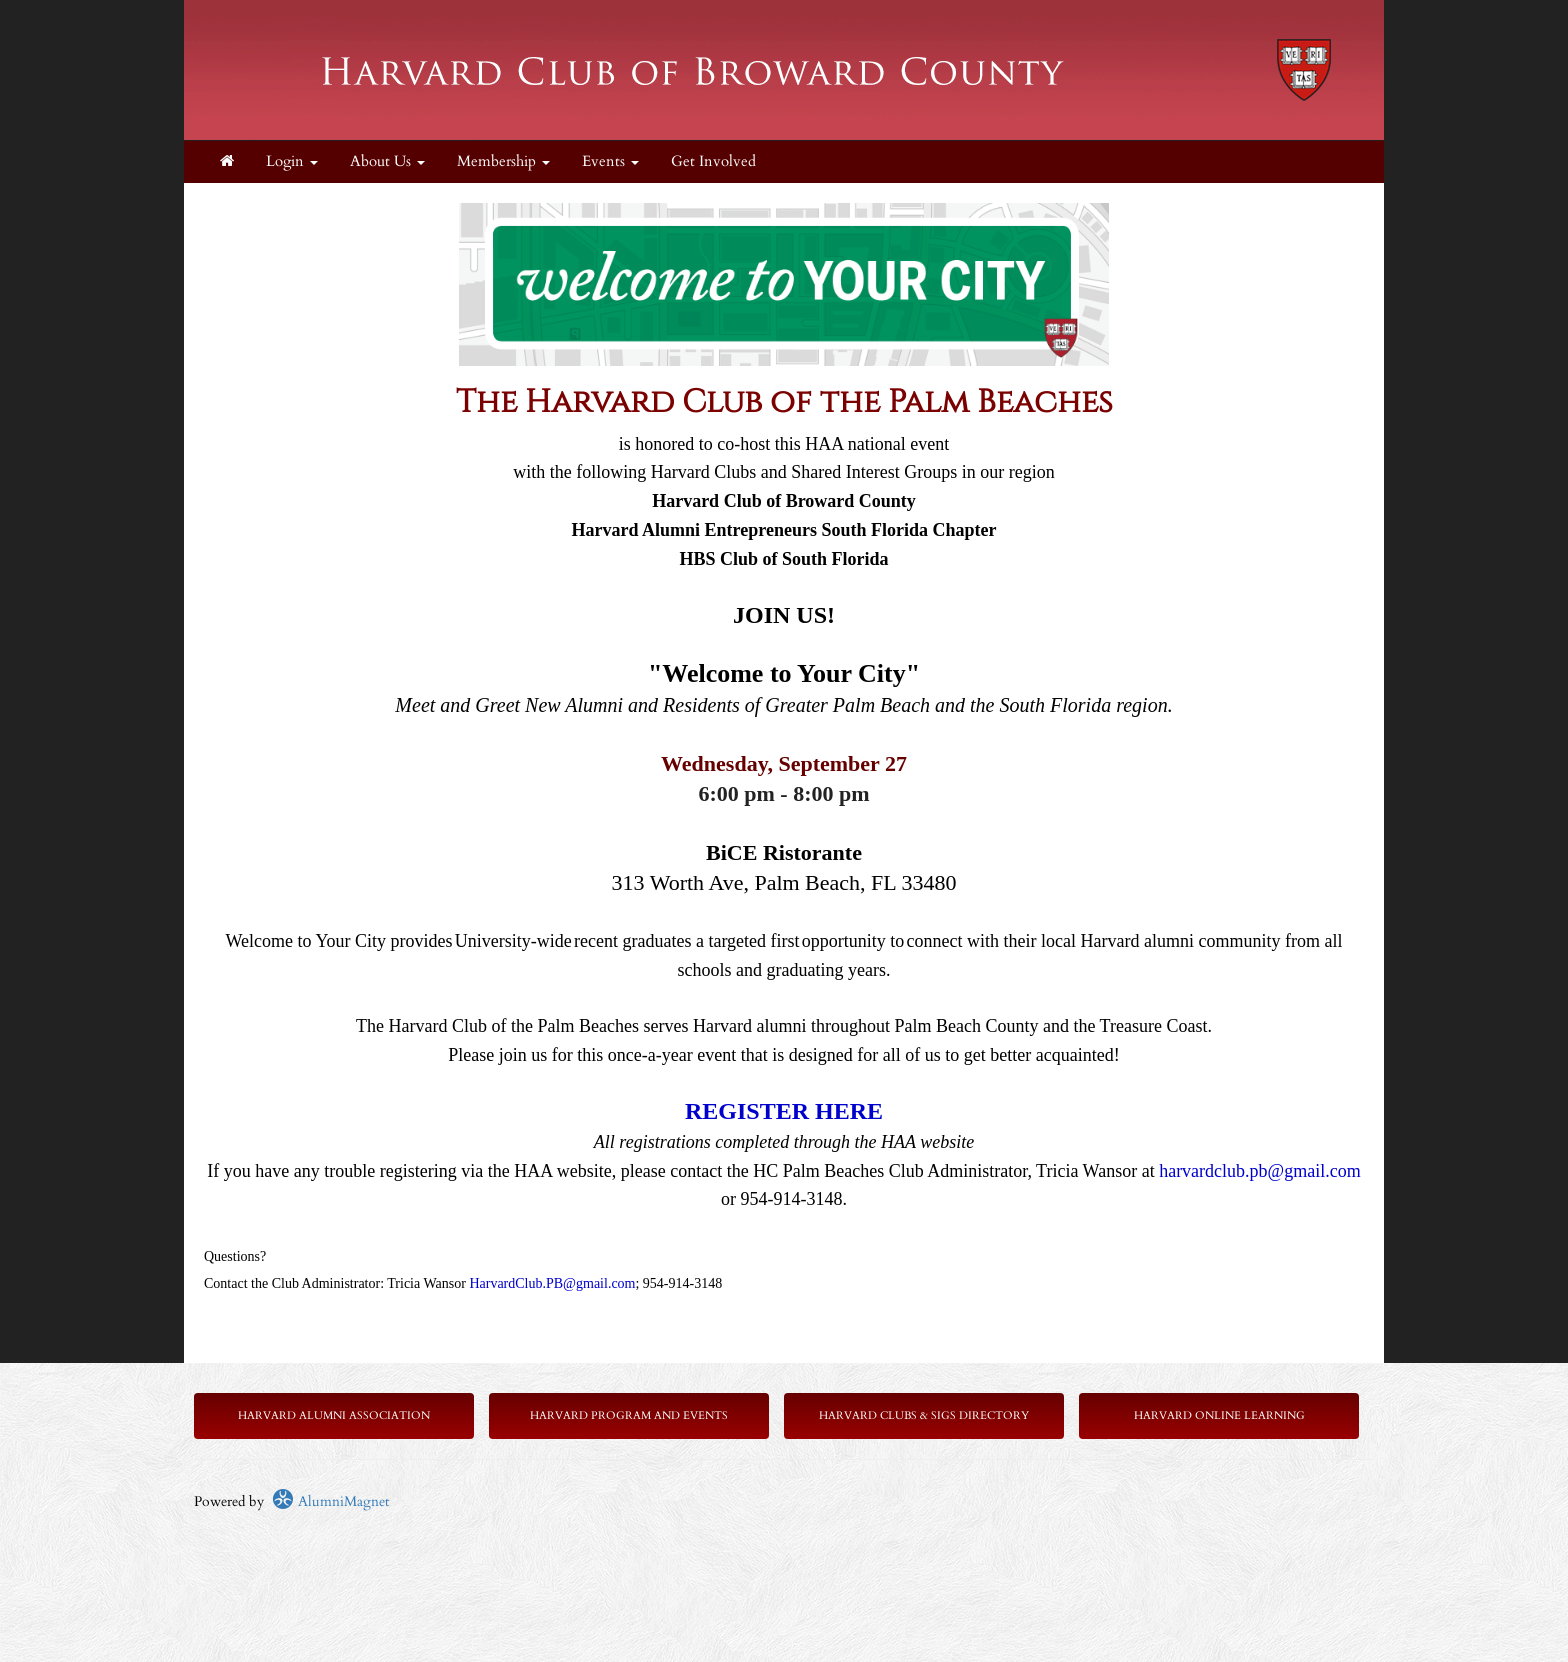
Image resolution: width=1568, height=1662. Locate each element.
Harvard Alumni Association (334, 1415)
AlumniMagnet (330, 1501)
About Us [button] (387, 161)
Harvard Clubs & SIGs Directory (924, 1415)
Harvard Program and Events (629, 1415)
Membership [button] (503, 161)
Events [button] (610, 161)
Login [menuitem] (292, 161)
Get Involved (713, 161)
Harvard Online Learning (1219, 1415)
